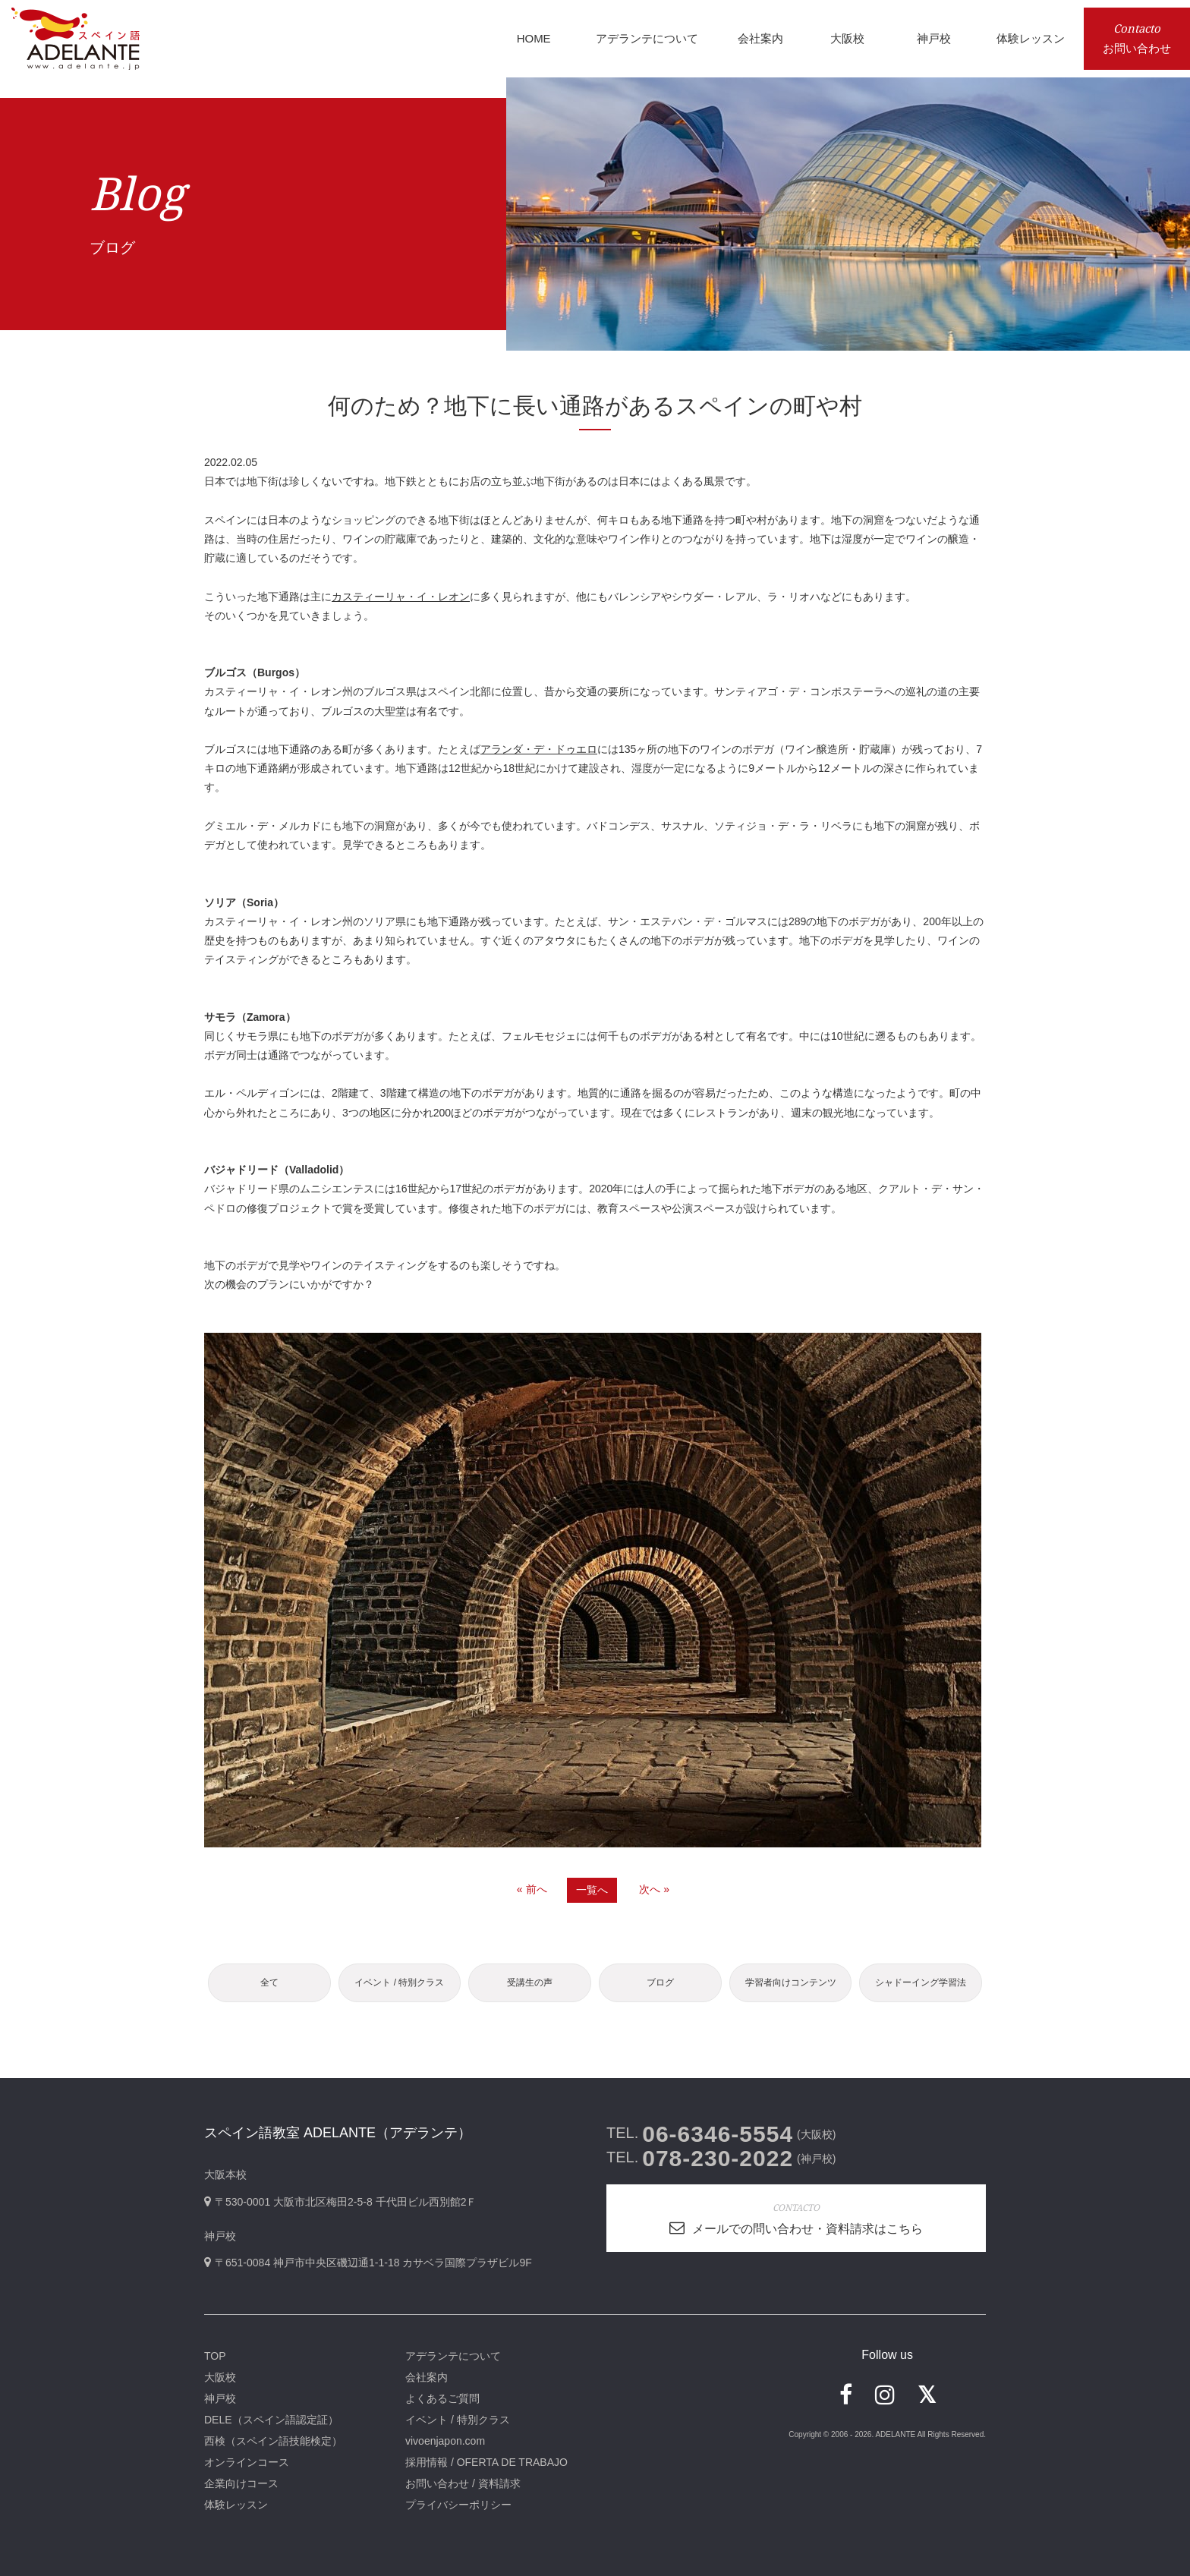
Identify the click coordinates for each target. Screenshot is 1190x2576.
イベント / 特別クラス (399, 1982)
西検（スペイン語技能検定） (273, 2441)
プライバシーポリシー (458, 2505)
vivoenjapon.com (445, 2441)
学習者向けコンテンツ (790, 1982)
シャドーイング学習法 (920, 1982)
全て (269, 1982)
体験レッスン (236, 2505)
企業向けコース (241, 2483)
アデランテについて (453, 2356)
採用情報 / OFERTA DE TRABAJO (486, 2462)
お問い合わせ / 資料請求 (463, 2483)
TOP (215, 2356)
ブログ (660, 1982)
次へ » (654, 1889)
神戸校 (220, 2398)
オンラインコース (246, 2462)
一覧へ (592, 1890)
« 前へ (532, 1889)
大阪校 (220, 2377)
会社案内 (426, 2377)
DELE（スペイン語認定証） (271, 2420)
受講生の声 (529, 1982)
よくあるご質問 (442, 2398)
